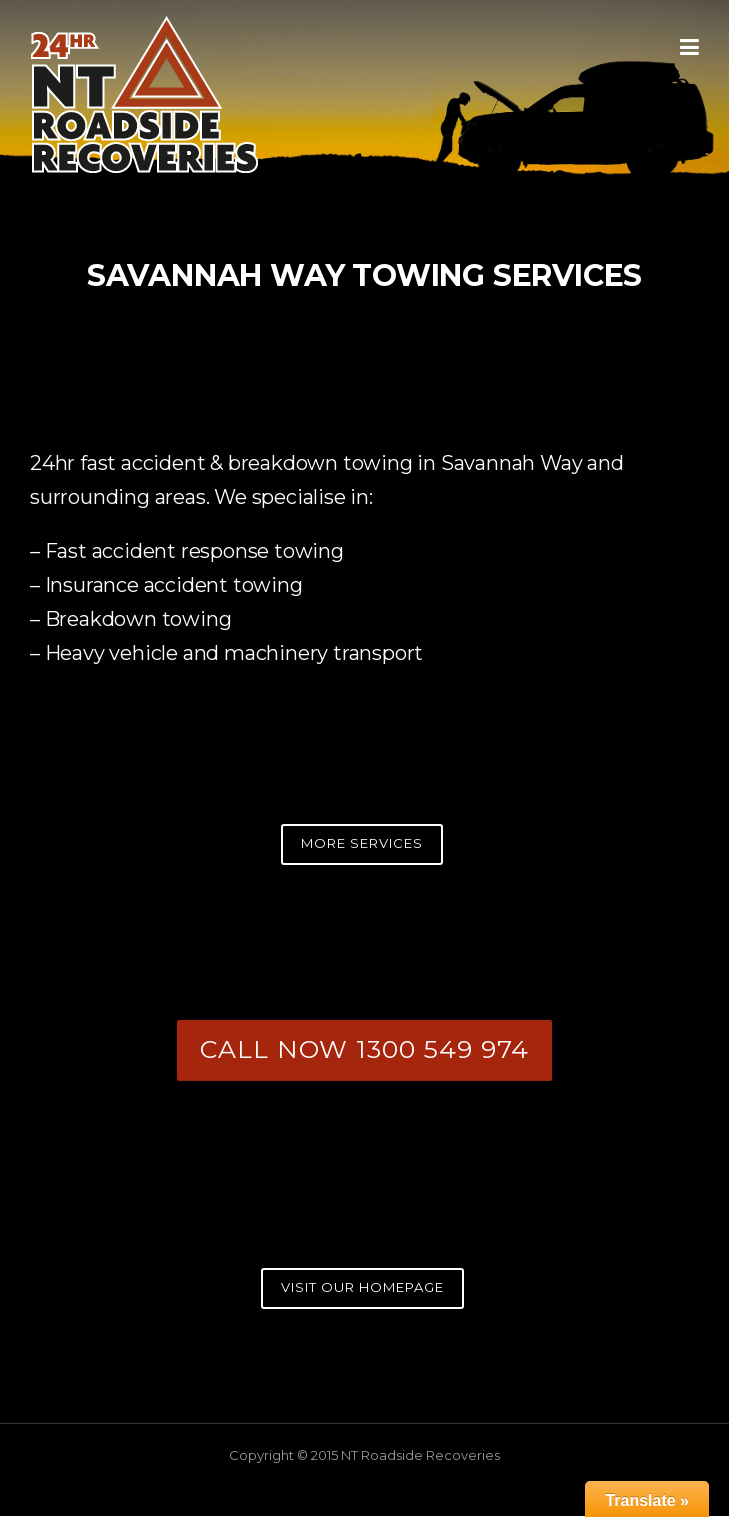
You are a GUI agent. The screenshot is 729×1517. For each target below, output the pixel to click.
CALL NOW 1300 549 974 (364, 1049)
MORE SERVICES (362, 843)
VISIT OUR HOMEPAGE (362, 1287)
